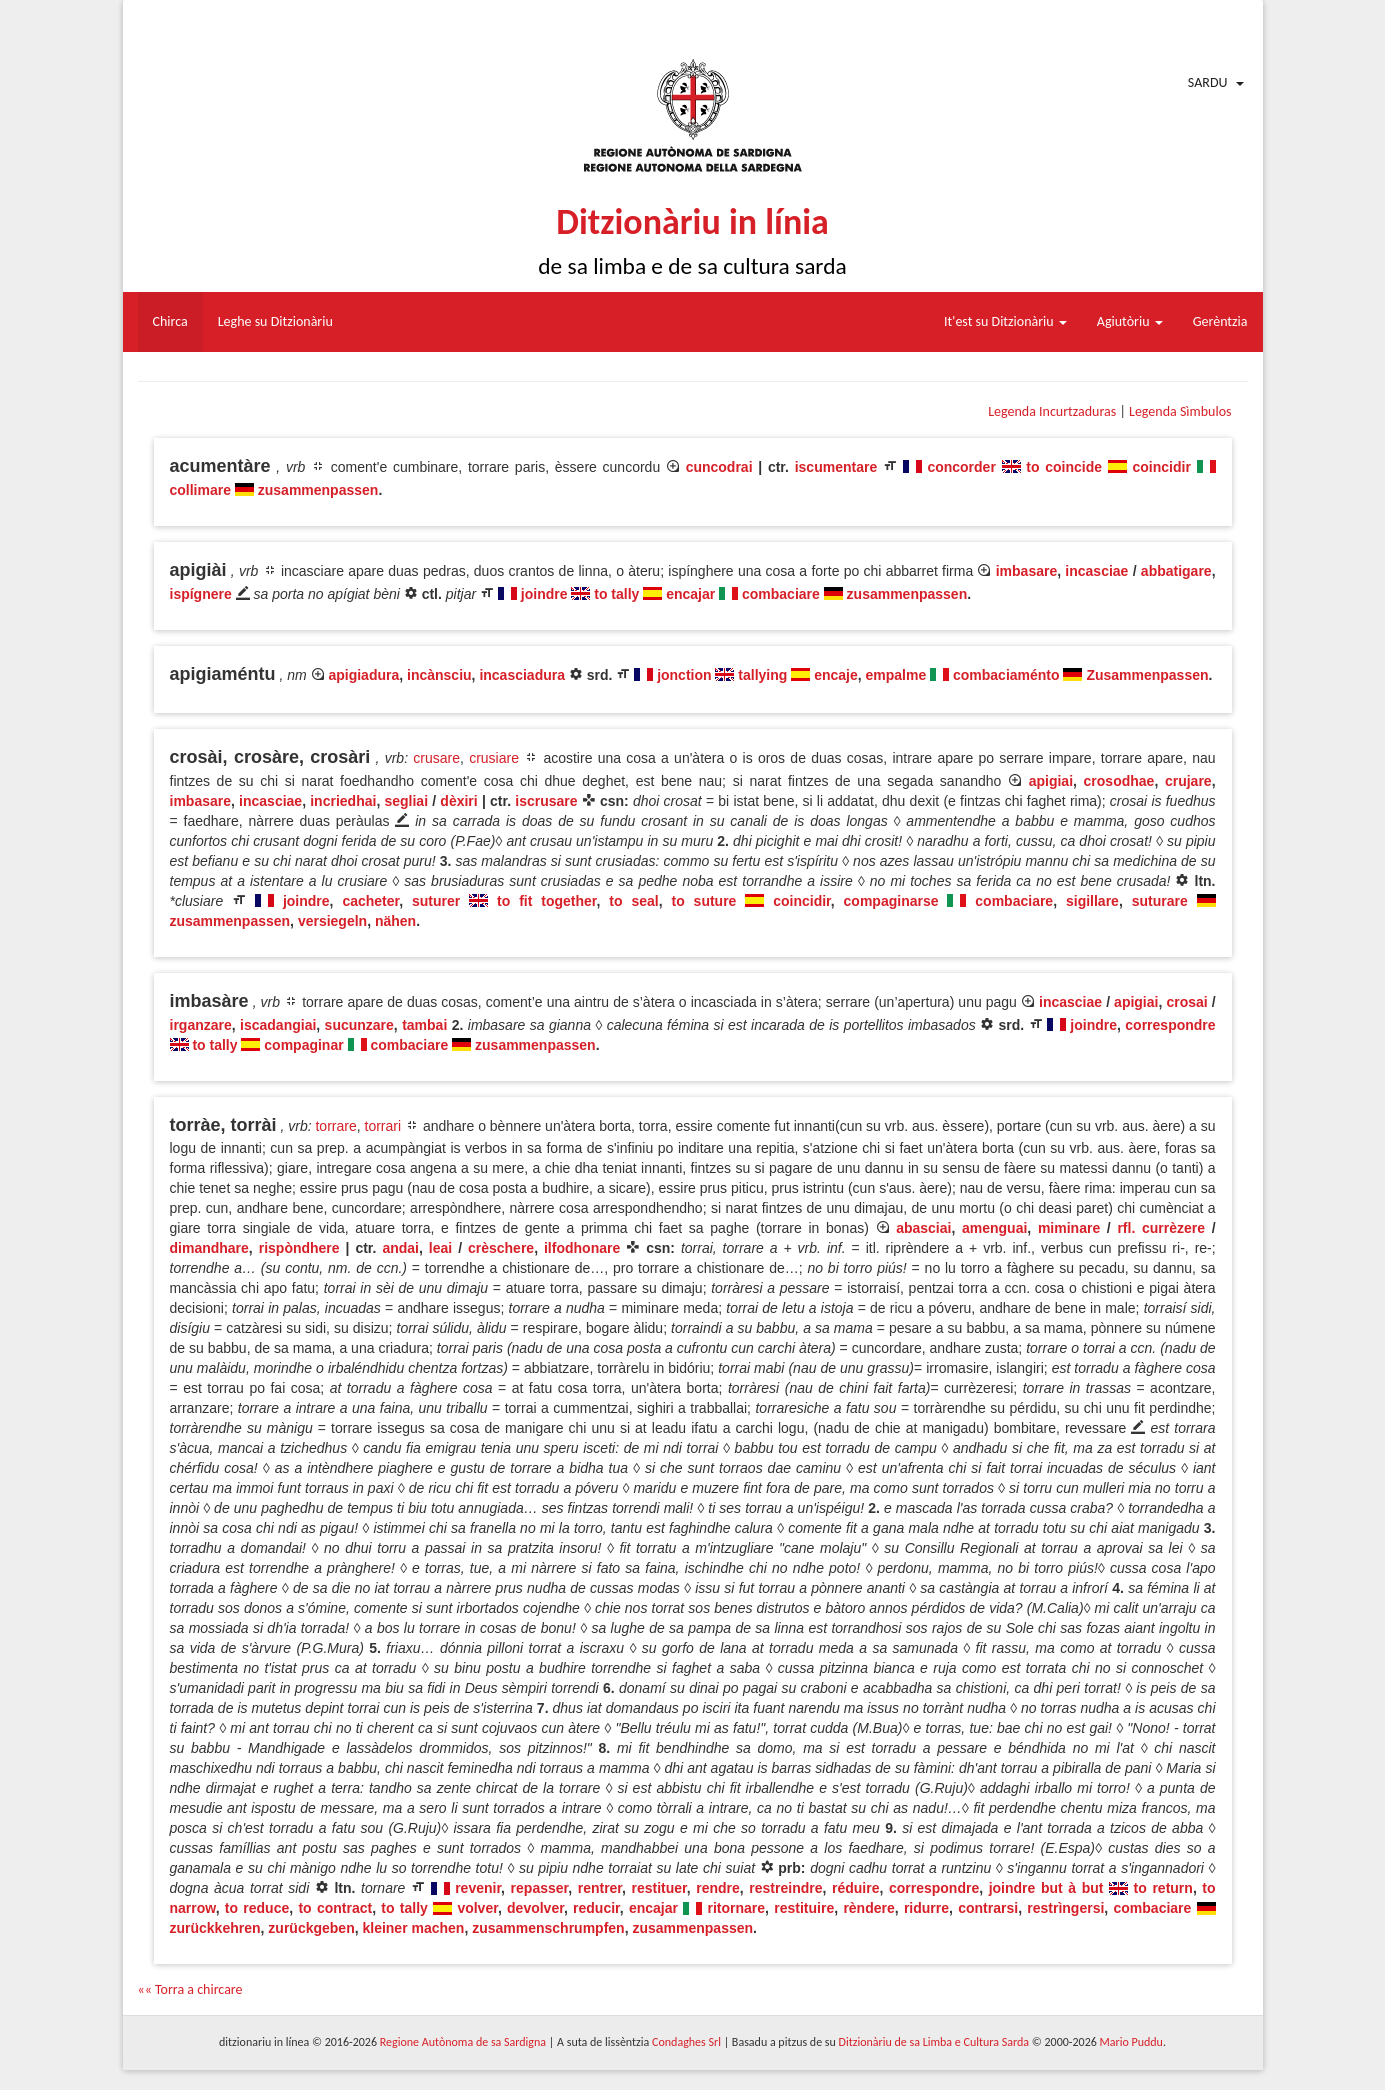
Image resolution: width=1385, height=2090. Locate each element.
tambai (424, 1025)
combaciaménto (1006, 675)
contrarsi (988, 1908)
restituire (804, 1908)
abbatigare (1176, 571)
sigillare (1092, 901)
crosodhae (1119, 781)
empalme (896, 675)
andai (400, 1248)
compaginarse (891, 901)
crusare (436, 758)
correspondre (1170, 1025)
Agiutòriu (1130, 321)
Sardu (1208, 82)
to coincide (1064, 467)
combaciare (781, 594)
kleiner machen (413, 1928)
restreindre (785, 1888)
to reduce (257, 1908)
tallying (762, 675)
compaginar (303, 1045)
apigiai (1051, 781)
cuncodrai (719, 467)
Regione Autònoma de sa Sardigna (463, 2042)
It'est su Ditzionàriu (1005, 321)
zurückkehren (215, 1928)
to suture (703, 901)
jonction (684, 675)
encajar (690, 594)
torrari (383, 1126)
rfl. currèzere (1161, 1228)
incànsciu (439, 675)
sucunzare (359, 1025)
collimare (200, 490)
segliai (406, 801)
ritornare (737, 1908)
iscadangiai (278, 1025)
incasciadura (522, 675)
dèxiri (458, 801)
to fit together (546, 901)
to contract (335, 1908)
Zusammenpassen (1147, 675)
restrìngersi (1065, 1908)
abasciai (923, 1228)
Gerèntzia (1220, 321)
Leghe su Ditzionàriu (275, 321)
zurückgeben (311, 1928)
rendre (718, 1888)
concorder (961, 467)
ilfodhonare (582, 1248)
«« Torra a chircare (190, 1989)
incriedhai (343, 801)
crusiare (494, 758)
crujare (1188, 781)
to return (1163, 1888)
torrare (335, 1126)
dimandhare (209, 1248)
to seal (633, 901)
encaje (836, 675)
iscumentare (836, 467)
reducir (596, 1908)
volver (477, 1908)
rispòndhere (299, 1248)
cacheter (370, 901)
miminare (1069, 1228)
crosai (1186, 1002)
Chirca (170, 321)
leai (440, 1248)
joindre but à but (1046, 1888)
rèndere (868, 1908)
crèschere (501, 1248)
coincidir (1162, 467)
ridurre (926, 1908)
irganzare (201, 1025)
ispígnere (201, 594)
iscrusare (546, 801)
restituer (659, 1888)
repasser (540, 1888)
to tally (616, 594)
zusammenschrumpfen (548, 1928)
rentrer (600, 1888)
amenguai (994, 1228)
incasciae (1096, 571)
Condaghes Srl (686, 2042)
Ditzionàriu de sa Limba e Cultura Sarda (934, 2042)
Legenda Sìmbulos (1180, 411)
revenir (478, 1888)
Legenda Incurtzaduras (1052, 411)
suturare (1160, 901)
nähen (395, 921)
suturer (436, 901)
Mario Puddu (1131, 2042)
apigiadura (363, 675)
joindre (544, 594)
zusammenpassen (318, 490)
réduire (855, 1888)
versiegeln (332, 921)
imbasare (1026, 571)
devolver (535, 1908)
